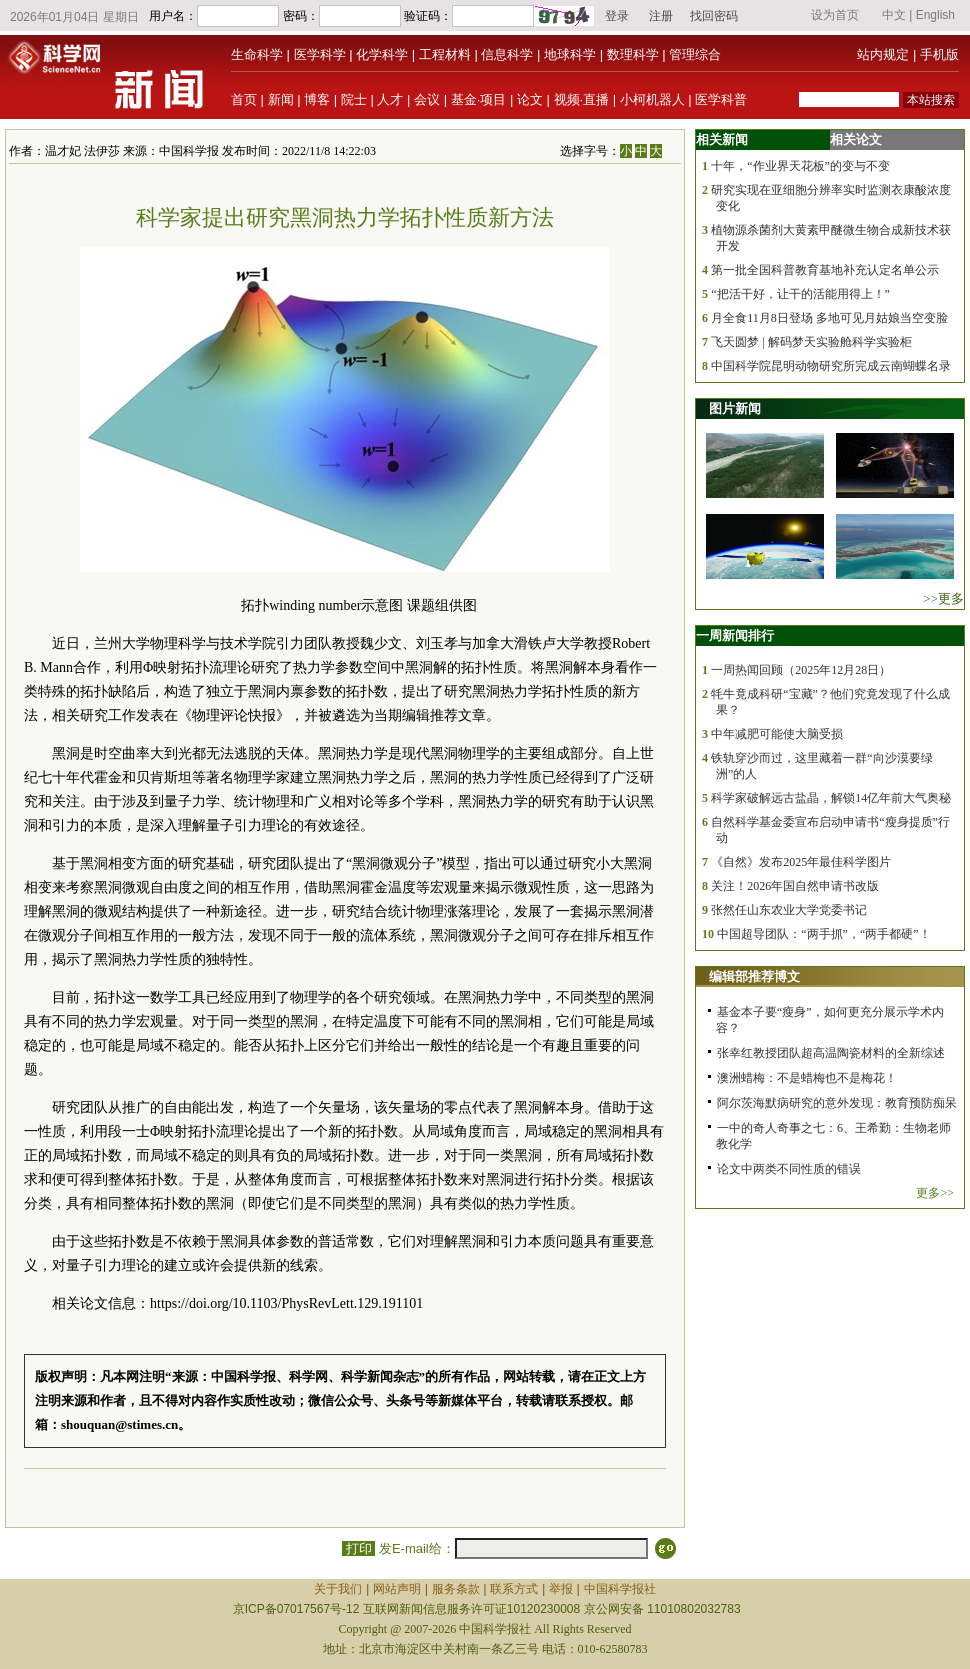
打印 (358, 1548)
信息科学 (507, 54)
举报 (561, 1589)
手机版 (939, 54)
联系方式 (514, 1589)
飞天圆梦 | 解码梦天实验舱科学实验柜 (811, 342)
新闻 (281, 99)
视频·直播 (582, 99)
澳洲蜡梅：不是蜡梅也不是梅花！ (807, 1078)
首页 (244, 99)
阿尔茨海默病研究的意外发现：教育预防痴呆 (837, 1103)
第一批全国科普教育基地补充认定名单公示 (825, 270)
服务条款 (456, 1589)
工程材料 (445, 54)
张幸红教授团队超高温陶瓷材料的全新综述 (831, 1053)
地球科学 (570, 54)
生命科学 (257, 54)
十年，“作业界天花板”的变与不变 (800, 166)
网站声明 (397, 1589)
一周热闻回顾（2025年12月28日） (801, 670)
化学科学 (382, 54)
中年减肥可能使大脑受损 (777, 734)
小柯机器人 (652, 99)
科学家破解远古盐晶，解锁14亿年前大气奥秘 (831, 798)
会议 (427, 99)
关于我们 (338, 1589)
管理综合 (695, 54)
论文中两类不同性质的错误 (789, 1169)
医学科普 (721, 99)
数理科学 (633, 54)
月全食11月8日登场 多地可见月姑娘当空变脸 (829, 318)
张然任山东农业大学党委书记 (789, 910)
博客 (317, 99)
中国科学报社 (620, 1589)
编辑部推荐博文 (754, 976)
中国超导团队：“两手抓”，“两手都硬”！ (823, 934)
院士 (354, 99)
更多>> (935, 1193)
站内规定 (883, 54)
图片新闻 (735, 408)
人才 (390, 99)
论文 (530, 99)
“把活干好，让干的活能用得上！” (800, 294)
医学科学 (320, 54)
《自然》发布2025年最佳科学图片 (801, 862)
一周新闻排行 (735, 635)
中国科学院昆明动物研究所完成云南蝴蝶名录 (831, 366)
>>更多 (943, 598)
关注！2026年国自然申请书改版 (795, 886)
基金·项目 (479, 99)
